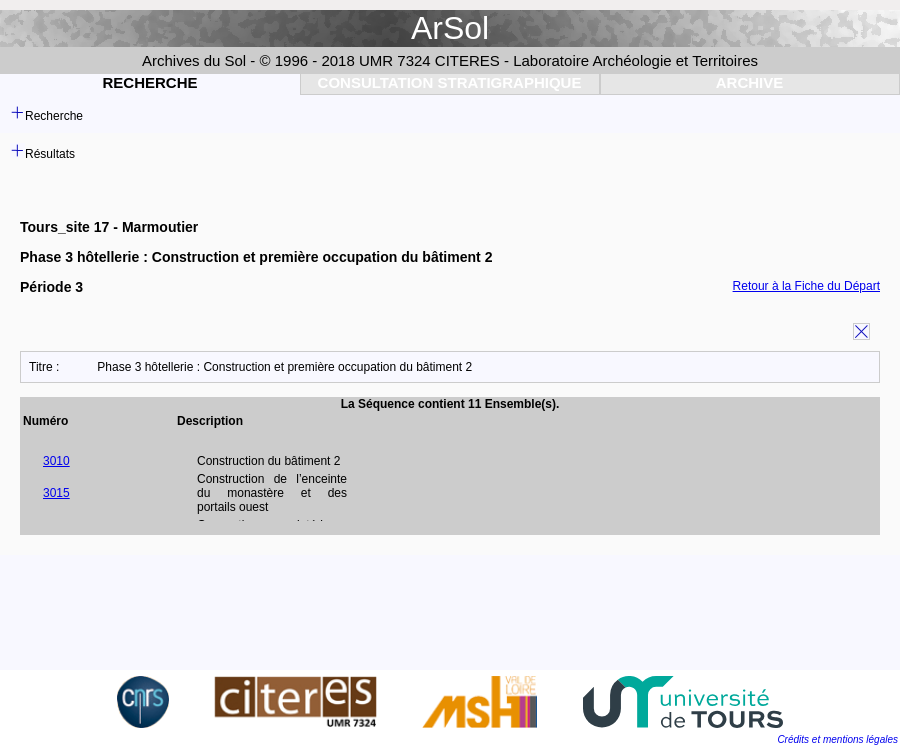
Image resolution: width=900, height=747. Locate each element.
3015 (56, 493)
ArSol (450, 28)
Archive (750, 82)
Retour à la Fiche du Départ (806, 286)
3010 (56, 461)
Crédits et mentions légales (837, 739)
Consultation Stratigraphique (450, 82)
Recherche (149, 82)
